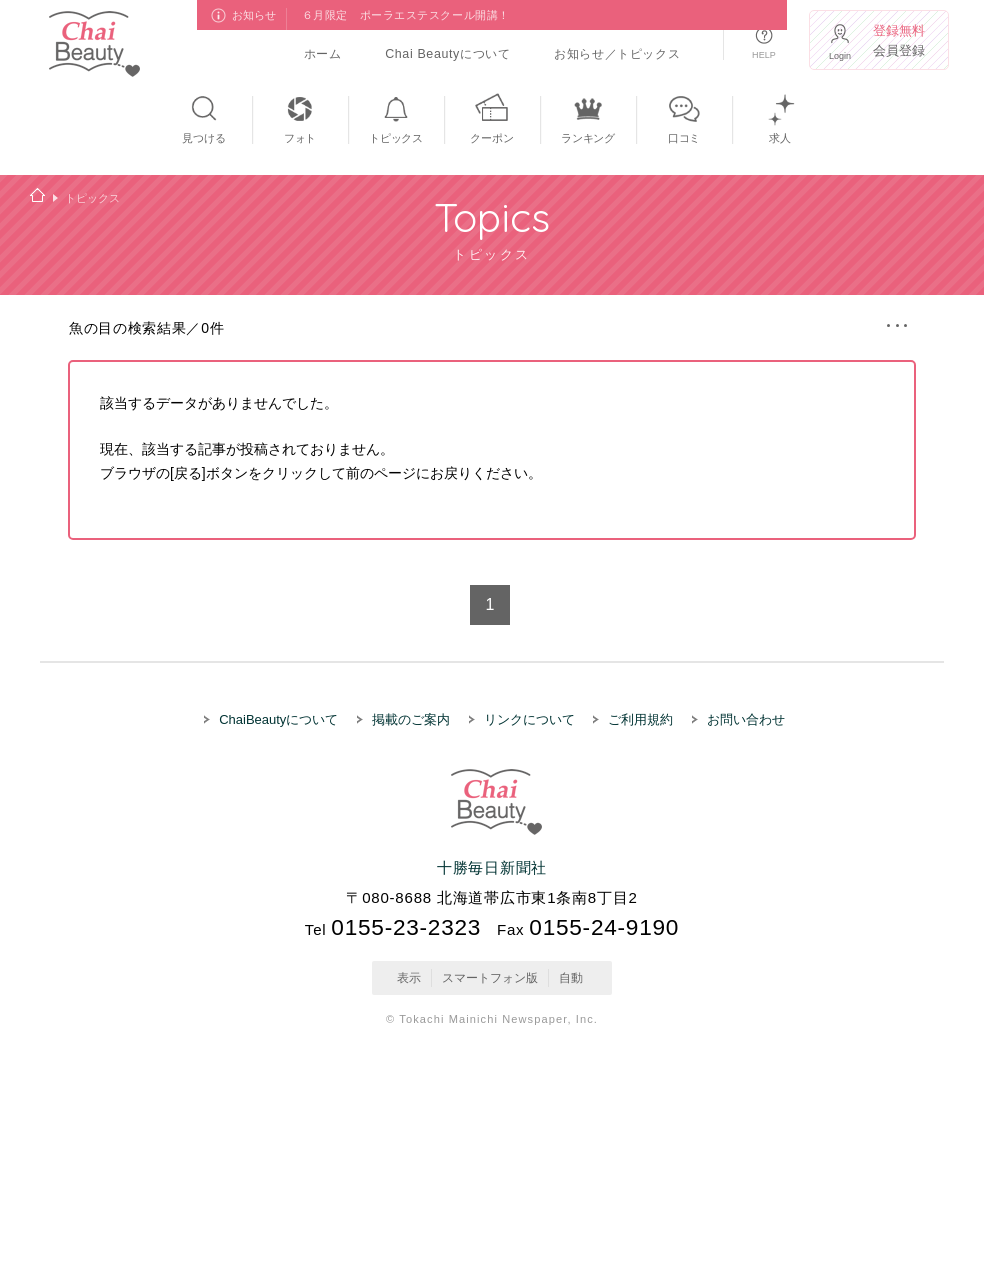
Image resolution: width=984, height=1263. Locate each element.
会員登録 (901, 40)
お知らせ (254, 15)
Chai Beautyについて (447, 54)
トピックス (396, 138)
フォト (300, 138)
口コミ (684, 138)
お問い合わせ (746, 719)
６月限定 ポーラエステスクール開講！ (406, 15)
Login (840, 56)
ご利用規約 (640, 719)
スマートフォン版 (490, 977)
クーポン (491, 138)
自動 (571, 977)
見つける (203, 138)
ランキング (588, 138)
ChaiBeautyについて (278, 719)
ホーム (323, 54)
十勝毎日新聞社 (492, 867)
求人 (780, 138)
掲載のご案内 (411, 719)
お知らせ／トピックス (617, 54)
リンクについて (529, 719)
